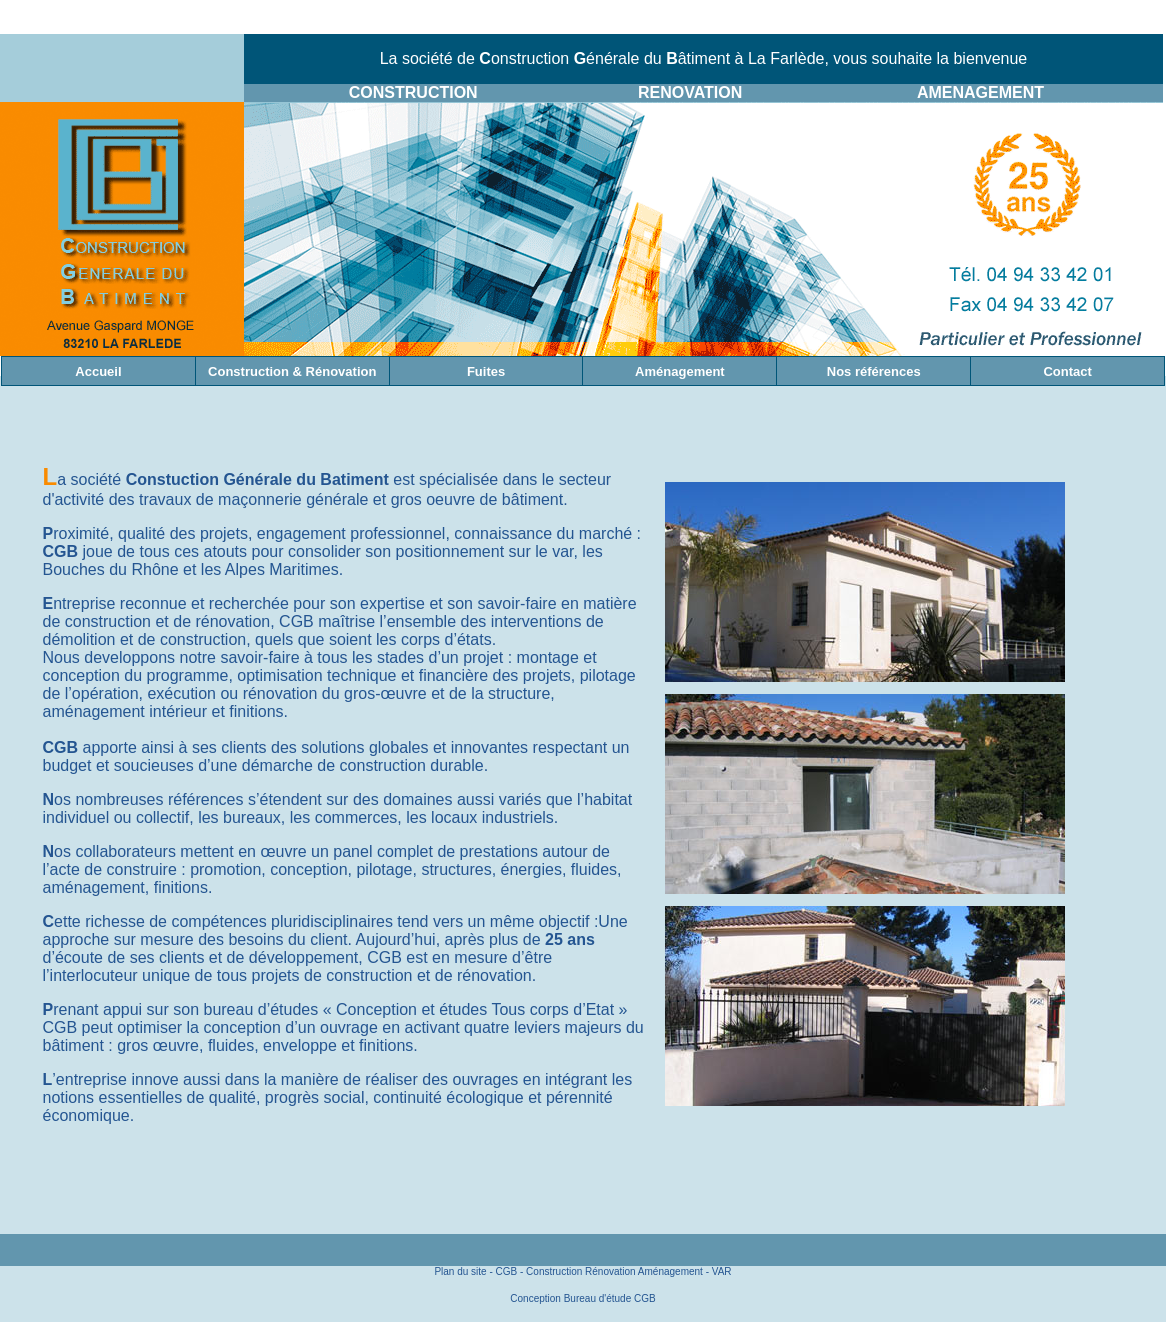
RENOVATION (690, 92)
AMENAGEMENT (980, 92)
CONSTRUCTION (413, 92)
